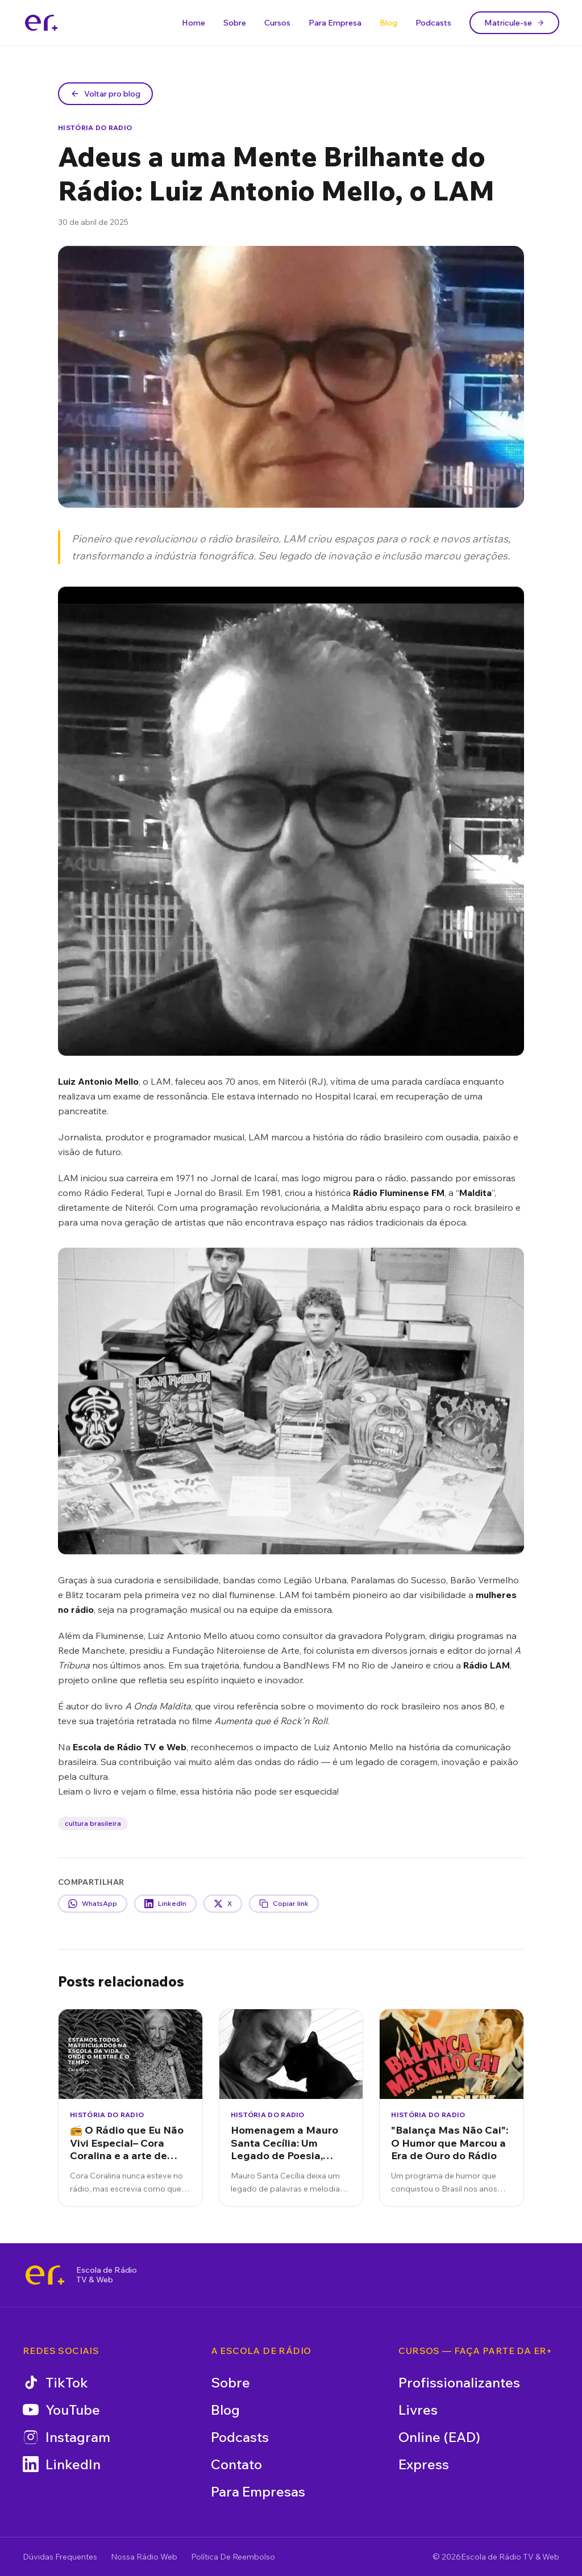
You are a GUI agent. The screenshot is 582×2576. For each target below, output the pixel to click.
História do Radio (95, 127)
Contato (236, 2464)
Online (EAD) (439, 2436)
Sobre (234, 23)
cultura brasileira (93, 1823)
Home (193, 23)
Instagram (66, 2436)
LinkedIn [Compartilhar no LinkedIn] (165, 1903)
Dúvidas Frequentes (60, 2557)
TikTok (55, 2382)
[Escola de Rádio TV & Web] (45, 2275)
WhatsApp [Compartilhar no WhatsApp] (92, 1903)
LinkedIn (62, 2464)
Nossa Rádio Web (144, 2557)
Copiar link (284, 1903)
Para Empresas (258, 2491)
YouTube (61, 2409)
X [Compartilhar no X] (223, 1903)
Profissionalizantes (459, 2382)
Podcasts (433, 23)
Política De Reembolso (233, 2557)
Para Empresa (335, 23)
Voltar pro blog (105, 94)
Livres (418, 2409)
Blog (388, 23)
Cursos (277, 23)
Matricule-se (514, 23)
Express (423, 2464)
